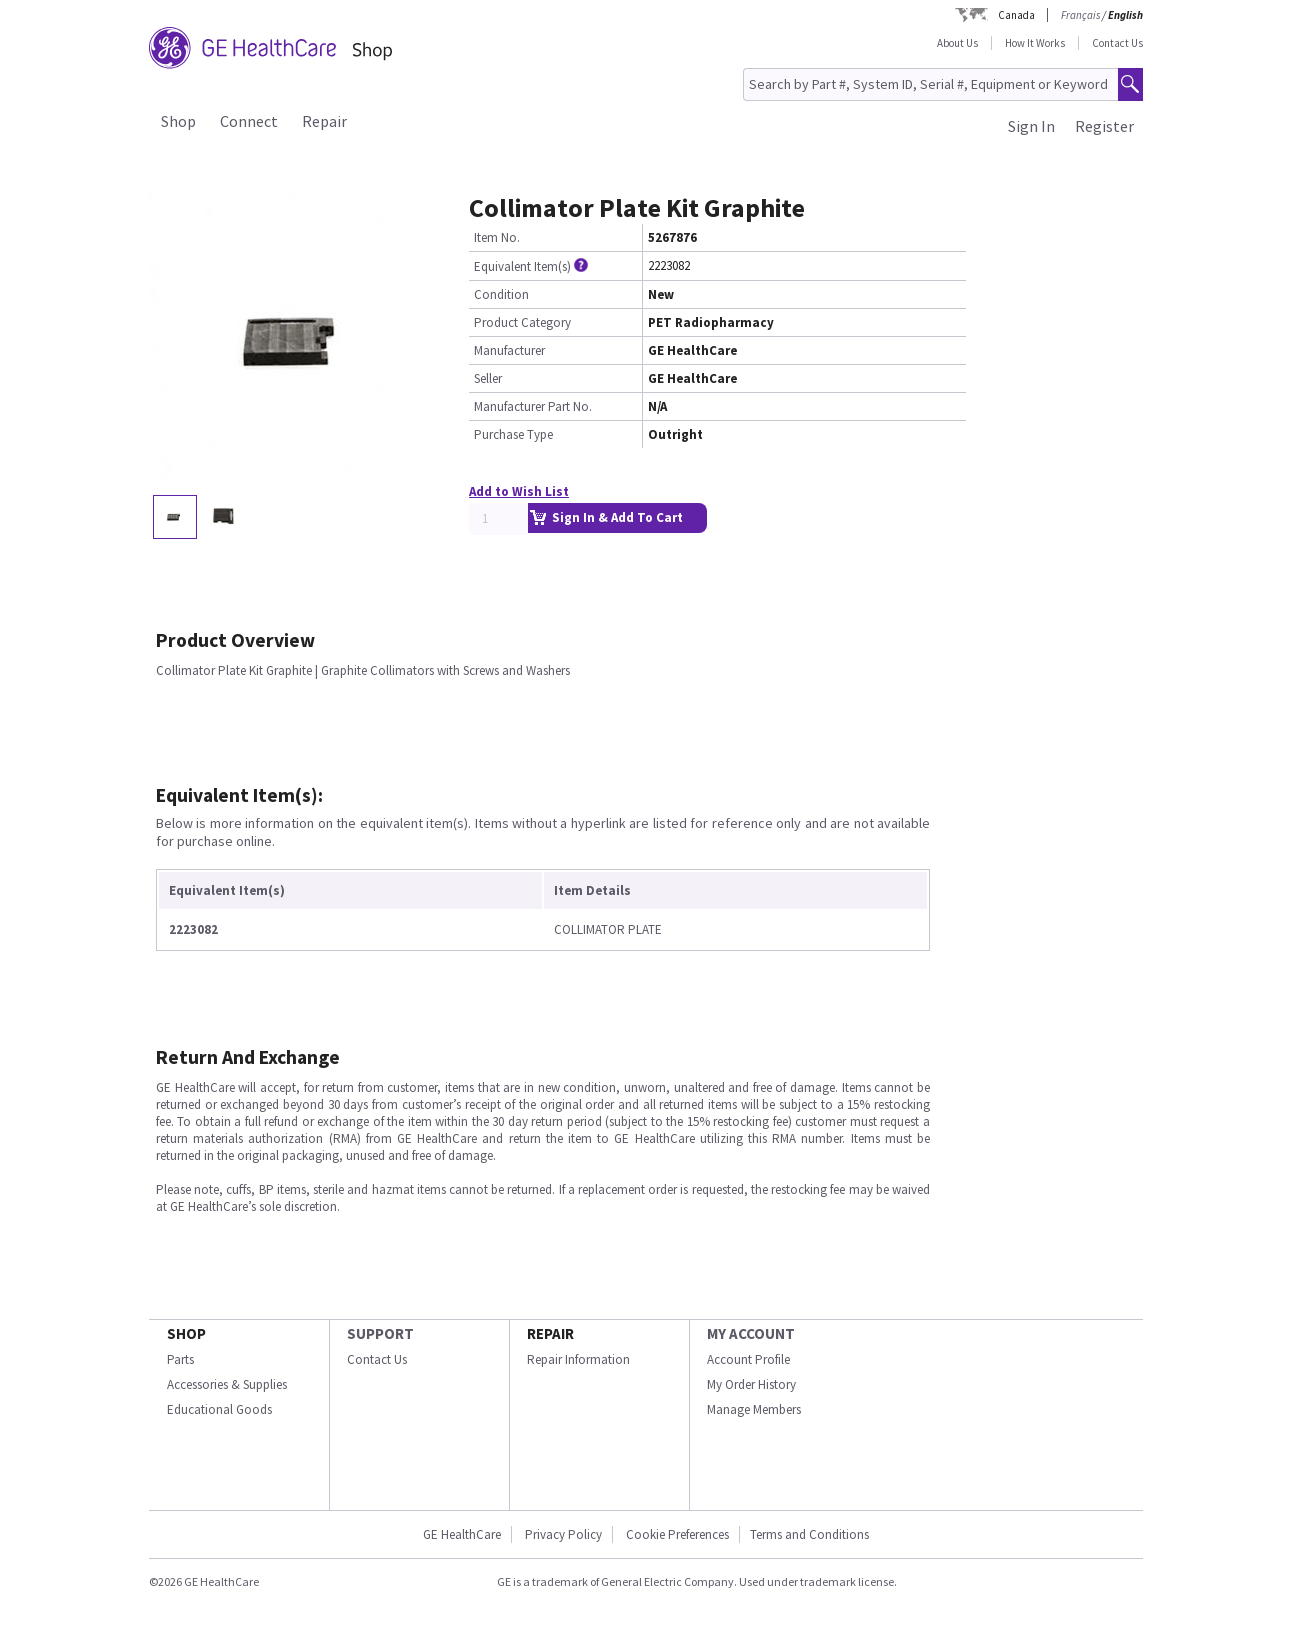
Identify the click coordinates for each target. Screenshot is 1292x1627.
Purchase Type (513, 434)
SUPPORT (380, 1333)
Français (1080, 15)
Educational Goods (219, 1409)
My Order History (751, 1384)
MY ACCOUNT (751, 1333)
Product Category (522, 322)
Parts (180, 1359)
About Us (957, 43)
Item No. (497, 237)
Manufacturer (509, 350)
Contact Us (1117, 43)
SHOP (186, 1333)
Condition (501, 294)
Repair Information (578, 1359)
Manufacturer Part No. (533, 406)
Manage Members (754, 1409)
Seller (488, 378)
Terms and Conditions (809, 1534)
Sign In (1031, 126)
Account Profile (748, 1359)
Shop (178, 121)
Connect (249, 121)
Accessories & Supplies (227, 1384)
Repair (324, 121)
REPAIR (550, 1333)
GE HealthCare (462, 1534)
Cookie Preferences (677, 1534)
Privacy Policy (563, 1534)
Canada (1016, 15)
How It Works (1035, 43)
